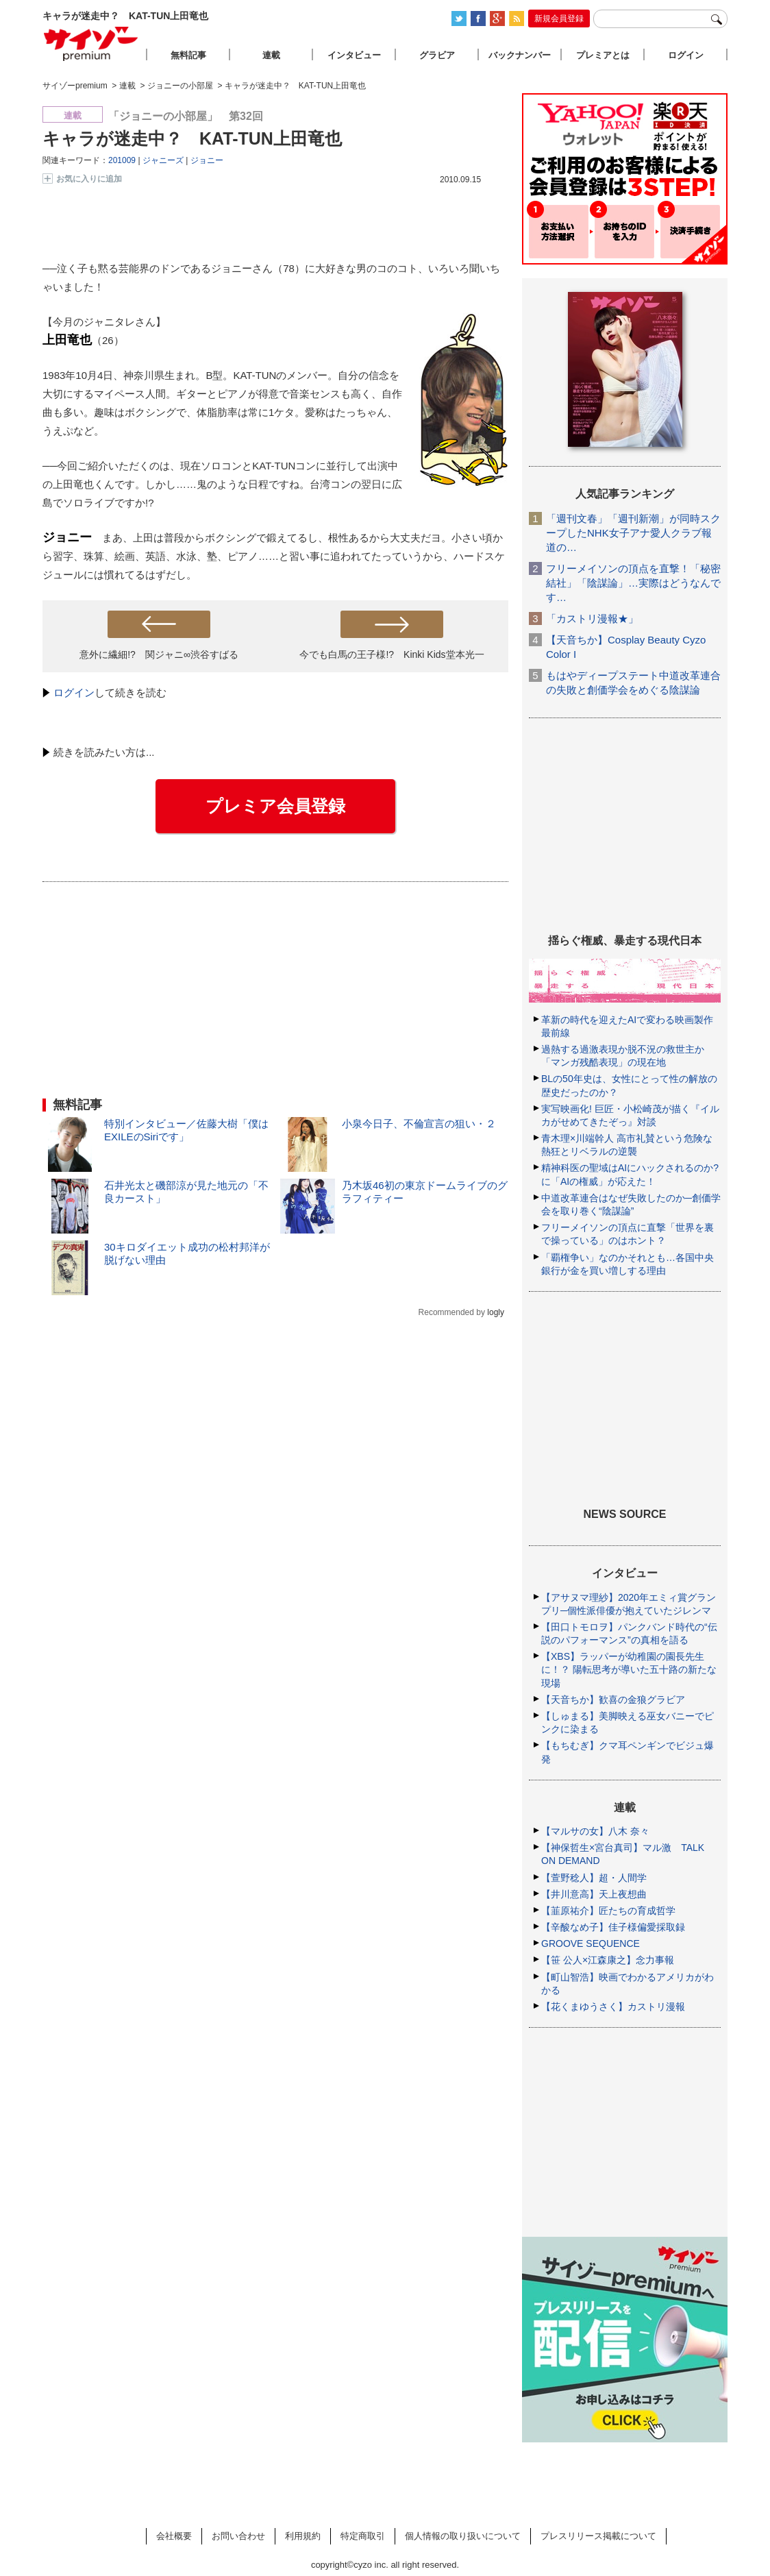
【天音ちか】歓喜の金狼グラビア (613, 1699)
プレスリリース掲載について (598, 2536)
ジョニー (206, 160)
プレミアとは (603, 55)
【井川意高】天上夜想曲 (594, 1894)
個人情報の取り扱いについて (463, 2536)
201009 (122, 160)
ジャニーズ (163, 160)
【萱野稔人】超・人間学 (594, 1877)
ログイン (74, 692)
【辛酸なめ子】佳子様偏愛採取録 (613, 1927)
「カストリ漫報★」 (592, 618)
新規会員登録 (559, 18)
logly (495, 1312)
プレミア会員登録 (275, 805)
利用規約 (303, 2536)
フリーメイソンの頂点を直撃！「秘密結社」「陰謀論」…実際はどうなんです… (633, 583)
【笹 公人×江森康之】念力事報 (607, 1959)
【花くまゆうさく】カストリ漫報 (613, 2006)
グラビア (437, 55)
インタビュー (354, 55)
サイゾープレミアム (91, 43)
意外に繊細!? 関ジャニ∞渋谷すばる (158, 654)
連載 (271, 55)
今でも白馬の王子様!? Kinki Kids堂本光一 (391, 654)
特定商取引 (362, 2536)
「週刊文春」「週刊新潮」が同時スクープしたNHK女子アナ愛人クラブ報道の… (633, 533)
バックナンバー (519, 55)
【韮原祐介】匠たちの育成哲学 (608, 1910)
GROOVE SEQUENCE (590, 1943)
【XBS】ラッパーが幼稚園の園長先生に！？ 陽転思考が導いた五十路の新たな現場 (629, 1669)
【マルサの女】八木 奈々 (595, 1831)
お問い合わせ (238, 2536)
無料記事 (188, 55)
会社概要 (174, 2536)
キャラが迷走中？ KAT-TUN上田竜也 (192, 138)
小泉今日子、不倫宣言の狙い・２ (419, 1123)
